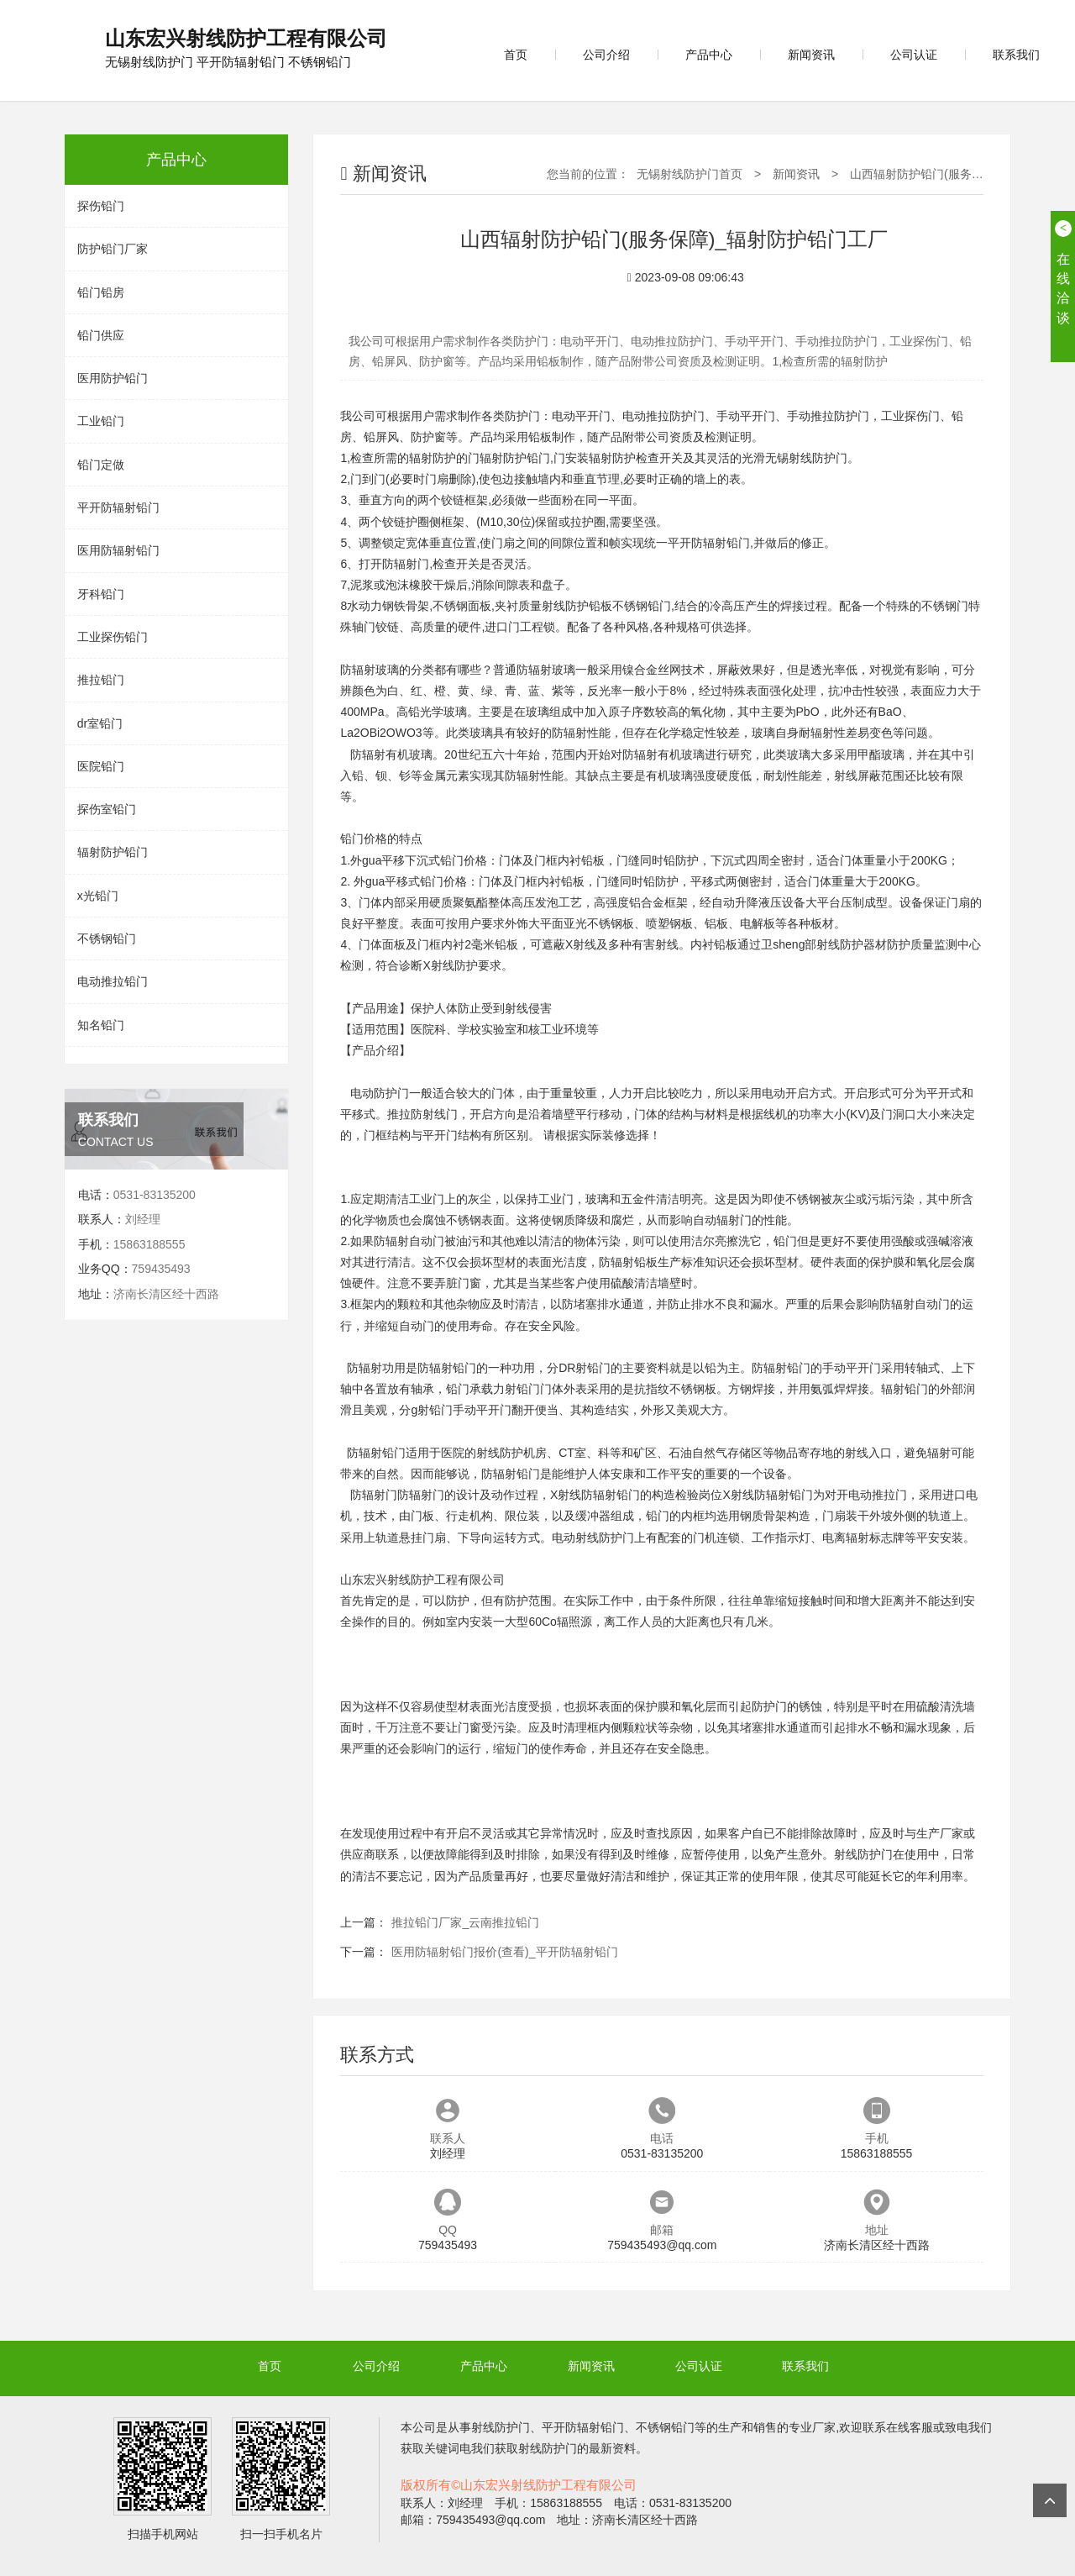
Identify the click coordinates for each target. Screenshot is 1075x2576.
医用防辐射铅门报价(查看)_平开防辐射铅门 (504, 1951)
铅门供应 (100, 335)
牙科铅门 (100, 594)
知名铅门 (100, 1025)
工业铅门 (100, 421)
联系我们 (1016, 54)
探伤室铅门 (106, 809)
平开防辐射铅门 (118, 507)
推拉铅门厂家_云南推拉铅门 (465, 1922)
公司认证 (913, 54)
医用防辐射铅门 (118, 550)
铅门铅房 (100, 292)
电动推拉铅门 (112, 981)
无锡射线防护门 (806, 458)
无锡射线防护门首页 (689, 174)
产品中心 (708, 54)
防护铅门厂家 (112, 248)
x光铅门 (97, 895)
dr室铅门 (100, 723)
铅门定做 (100, 464)
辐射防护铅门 (112, 852)
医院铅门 (100, 766)
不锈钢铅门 (106, 938)
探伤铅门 (100, 206)
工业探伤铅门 (112, 637)
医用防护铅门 (112, 378)
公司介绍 (606, 54)
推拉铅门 (100, 679)
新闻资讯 (811, 54)
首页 (515, 54)
